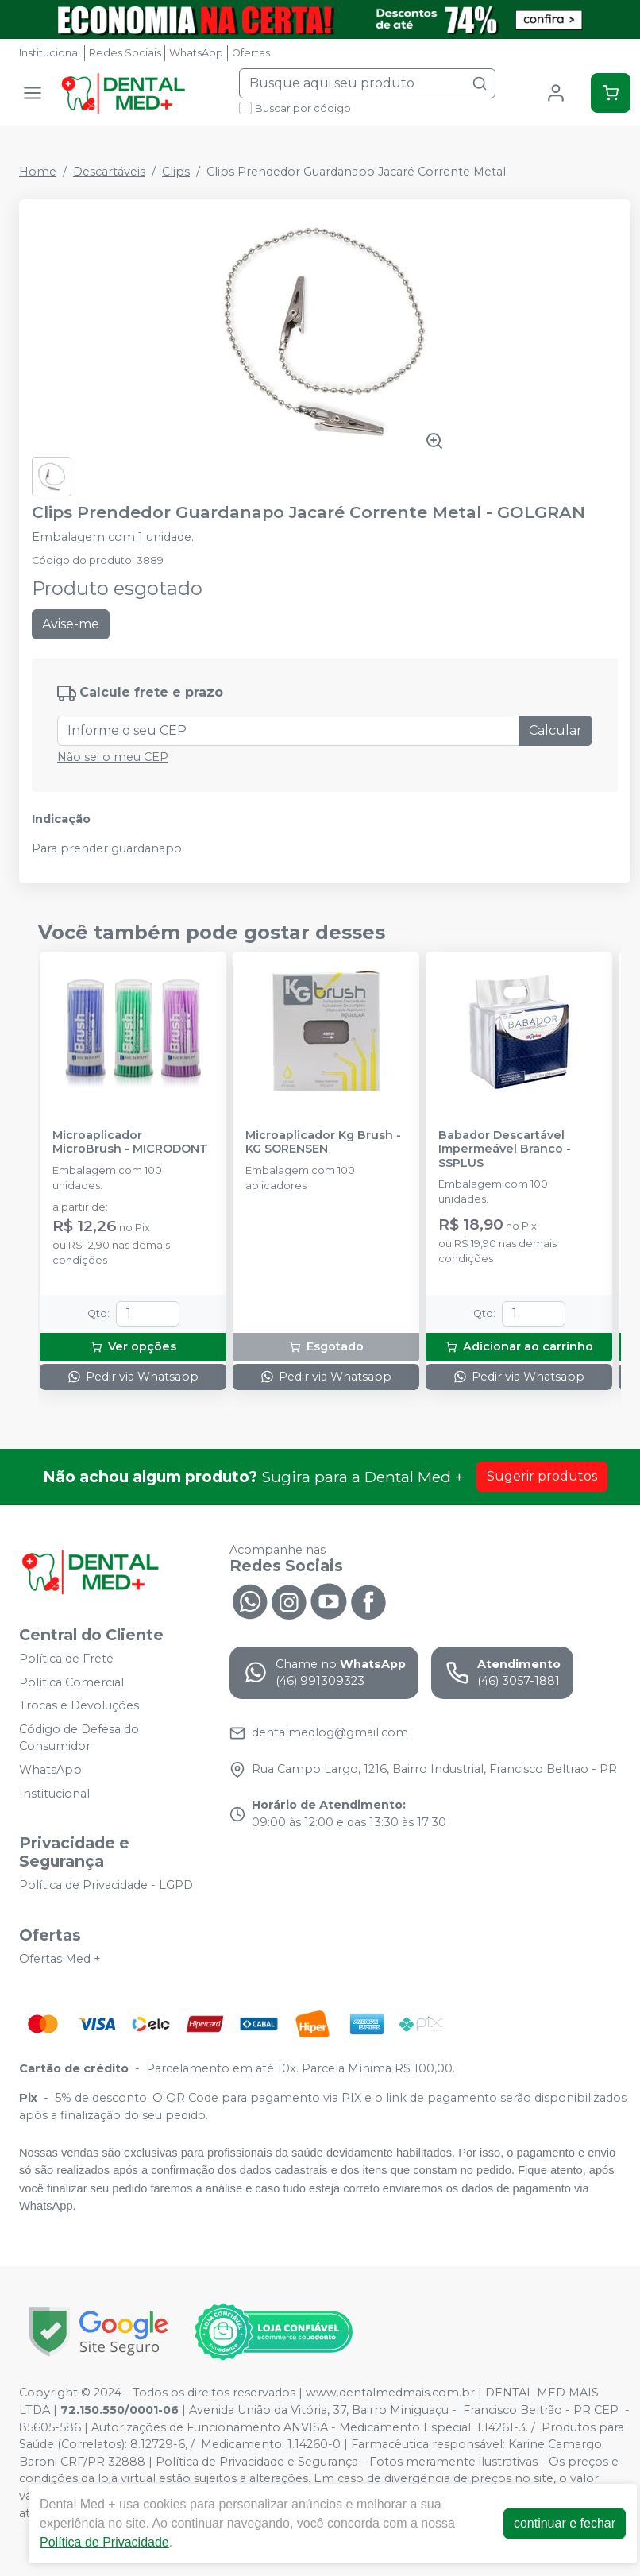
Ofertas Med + (60, 1959)
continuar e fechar (564, 2523)
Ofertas (251, 53)
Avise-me (70, 623)
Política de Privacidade (104, 2542)
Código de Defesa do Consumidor (79, 1738)
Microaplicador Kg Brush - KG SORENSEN (323, 1142)
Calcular (555, 730)
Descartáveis (109, 171)
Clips (176, 171)
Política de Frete (66, 1658)
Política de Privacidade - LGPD (106, 1885)
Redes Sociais (125, 53)
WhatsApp (196, 53)
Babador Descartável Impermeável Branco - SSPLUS (504, 1149)
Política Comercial (71, 1682)
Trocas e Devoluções (79, 1705)
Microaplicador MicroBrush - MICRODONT (130, 1142)
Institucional (49, 53)
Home (37, 171)
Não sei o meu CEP (112, 757)
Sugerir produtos (542, 1476)
